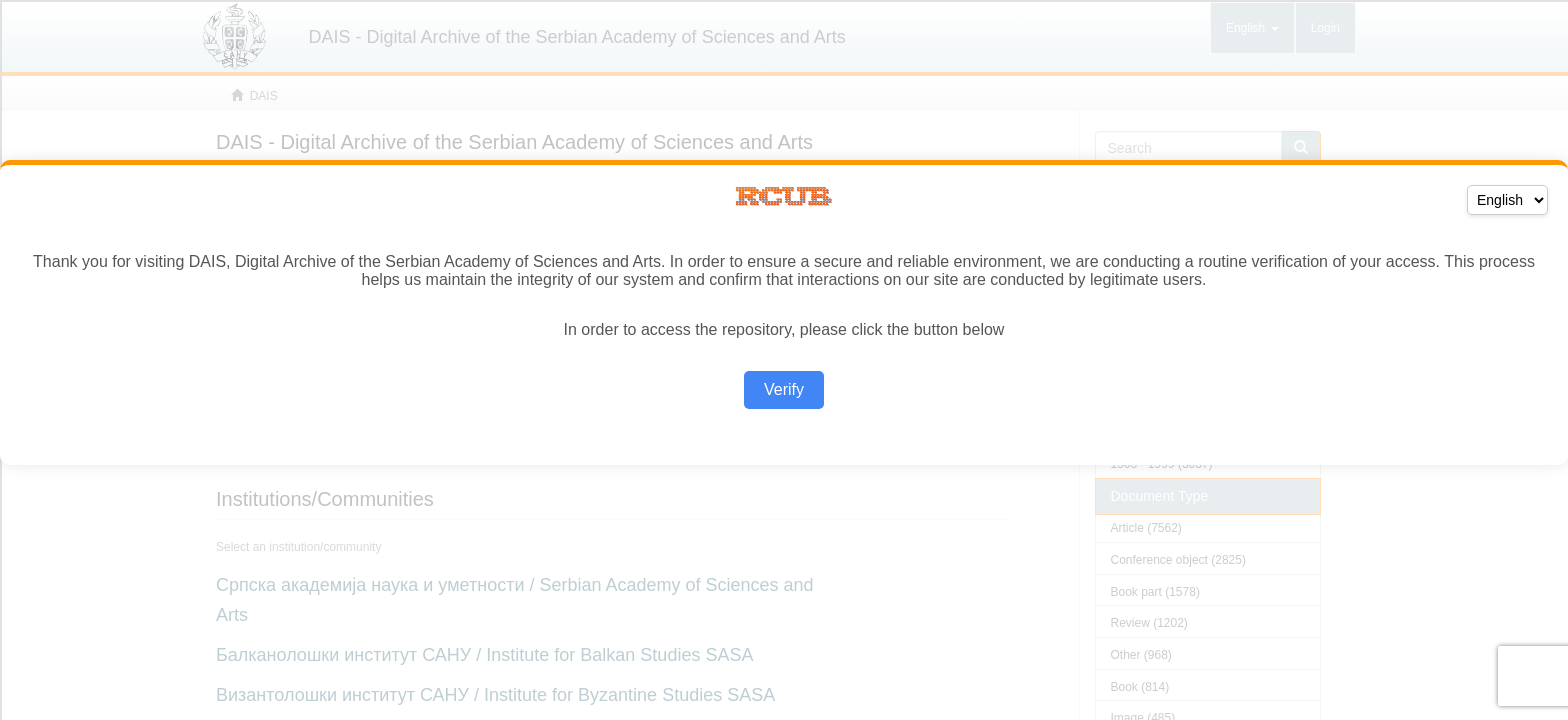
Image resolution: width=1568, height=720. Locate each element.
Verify (784, 389)
